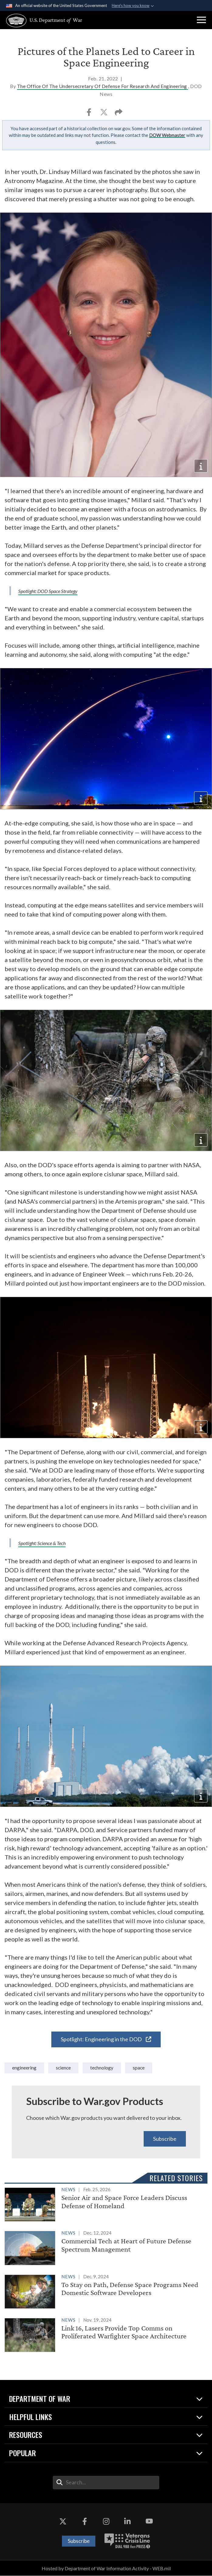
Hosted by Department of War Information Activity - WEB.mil (106, 2568)
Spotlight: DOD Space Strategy (47, 591)
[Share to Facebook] (89, 114)
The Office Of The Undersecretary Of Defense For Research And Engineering (102, 86)
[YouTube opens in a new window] (149, 2521)
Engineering (24, 2068)
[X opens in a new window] (62, 2521)
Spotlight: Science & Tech (42, 1543)
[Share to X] (104, 114)
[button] (201, 20)
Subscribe (164, 2138)
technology (101, 2068)
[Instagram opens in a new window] (106, 2521)
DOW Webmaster (167, 135)
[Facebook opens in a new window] (84, 2521)
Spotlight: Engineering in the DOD (106, 2039)
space (139, 2068)
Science (63, 2068)
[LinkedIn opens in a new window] (127, 2521)
